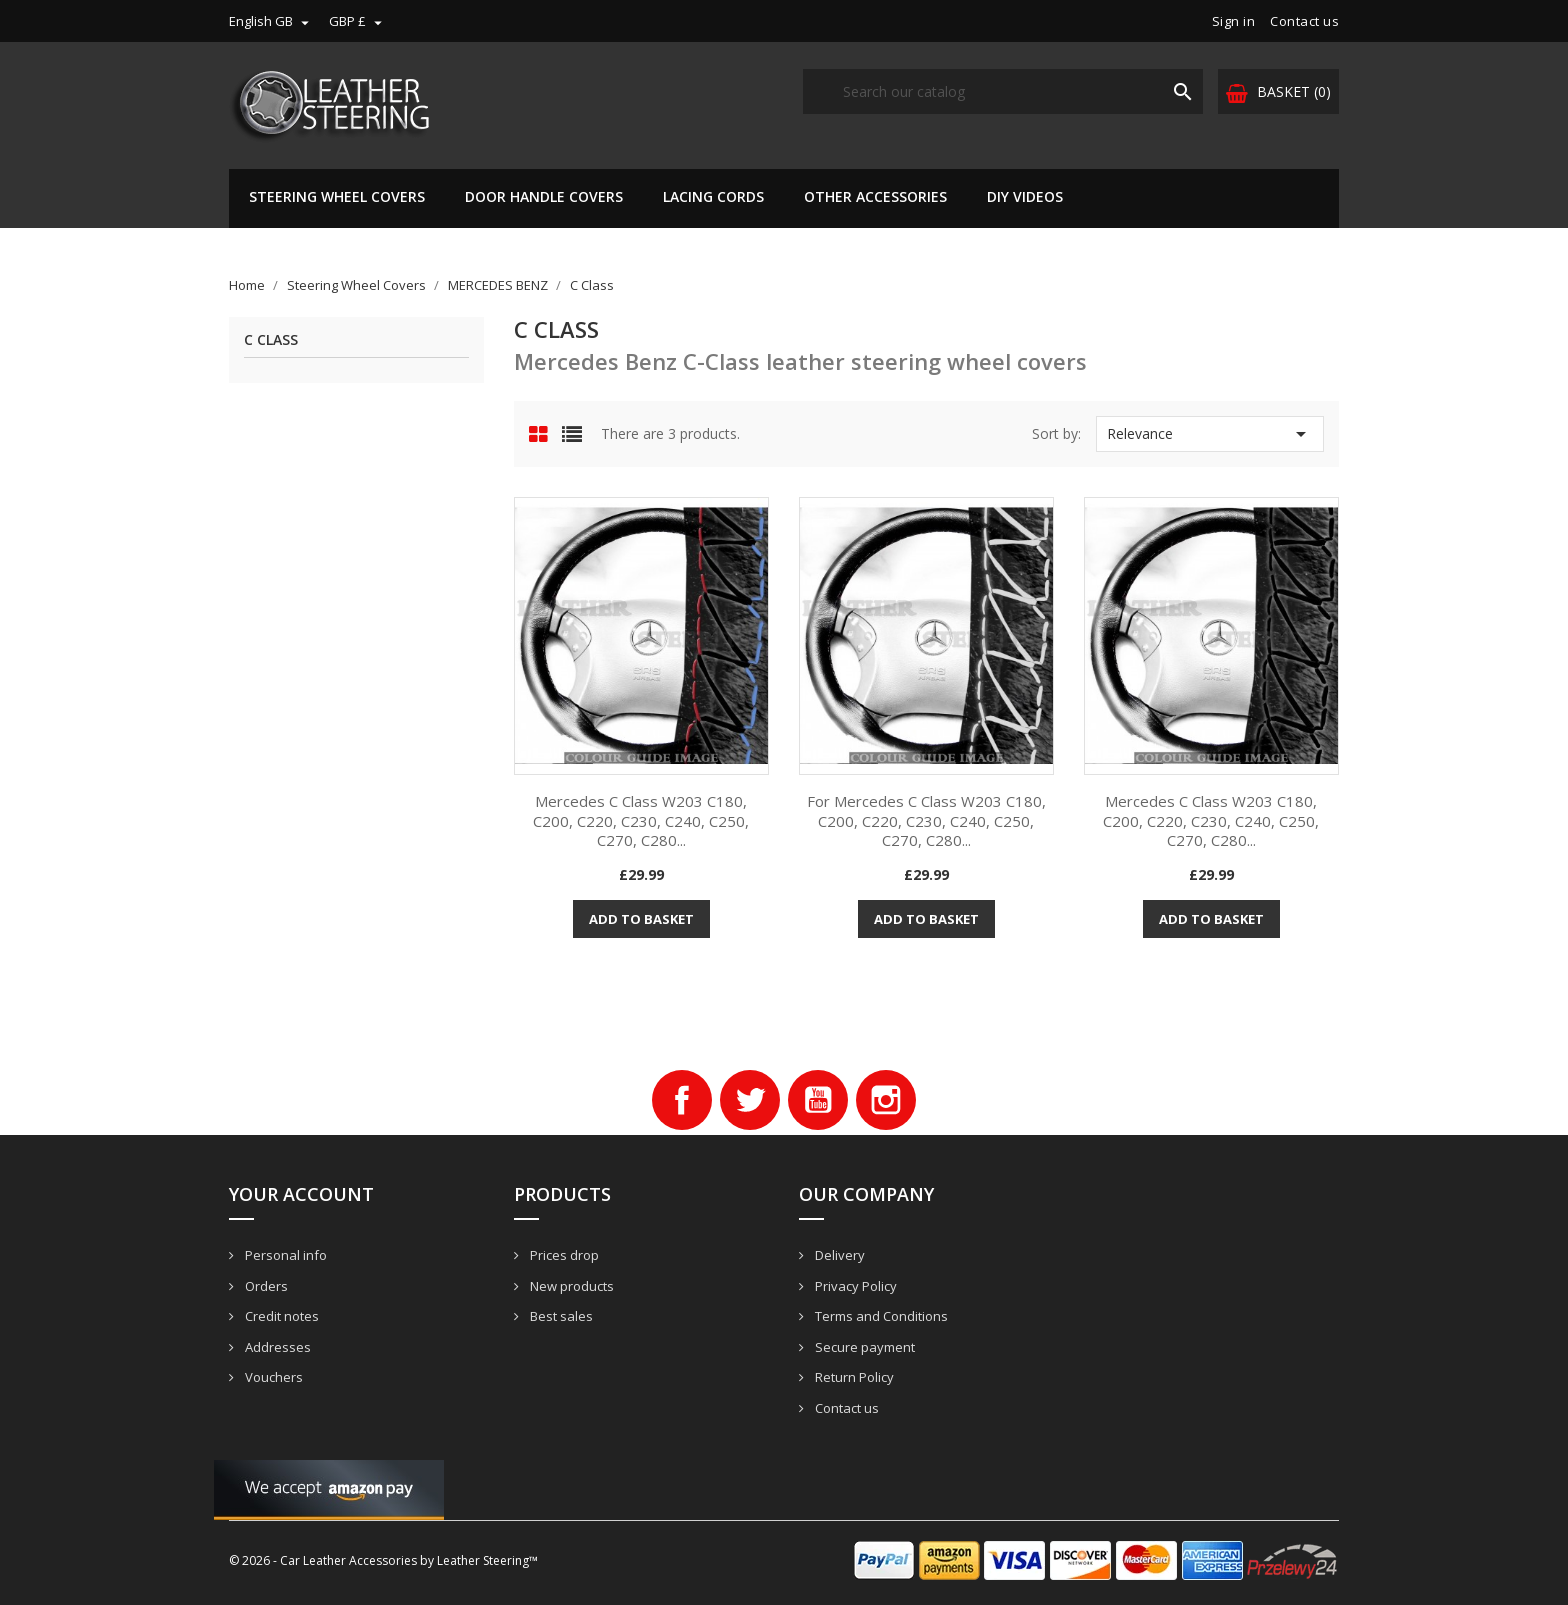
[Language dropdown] (271, 21)
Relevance (1210, 434)
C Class (271, 340)
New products (570, 1286)
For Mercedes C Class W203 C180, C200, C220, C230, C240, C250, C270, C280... (926, 821)
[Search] (1003, 91)
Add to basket (641, 919)
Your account (301, 1194)
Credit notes (280, 1316)
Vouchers (272, 1377)
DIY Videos (1025, 196)
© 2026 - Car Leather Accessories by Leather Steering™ (383, 1560)
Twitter (750, 1100)
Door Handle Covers (544, 196)
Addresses (276, 1347)
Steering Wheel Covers (337, 196)
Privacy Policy (854, 1286)
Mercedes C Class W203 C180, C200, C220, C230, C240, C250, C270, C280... (641, 821)
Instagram (886, 1100)
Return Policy (853, 1377)
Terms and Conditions (880, 1316)
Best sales (560, 1316)
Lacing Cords (713, 196)
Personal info (284, 1255)
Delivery (838, 1255)
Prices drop (563, 1255)
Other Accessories (875, 196)
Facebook (682, 1100)
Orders (265, 1286)
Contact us (1304, 21)
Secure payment (863, 1347)
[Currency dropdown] (358, 21)
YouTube (818, 1100)
